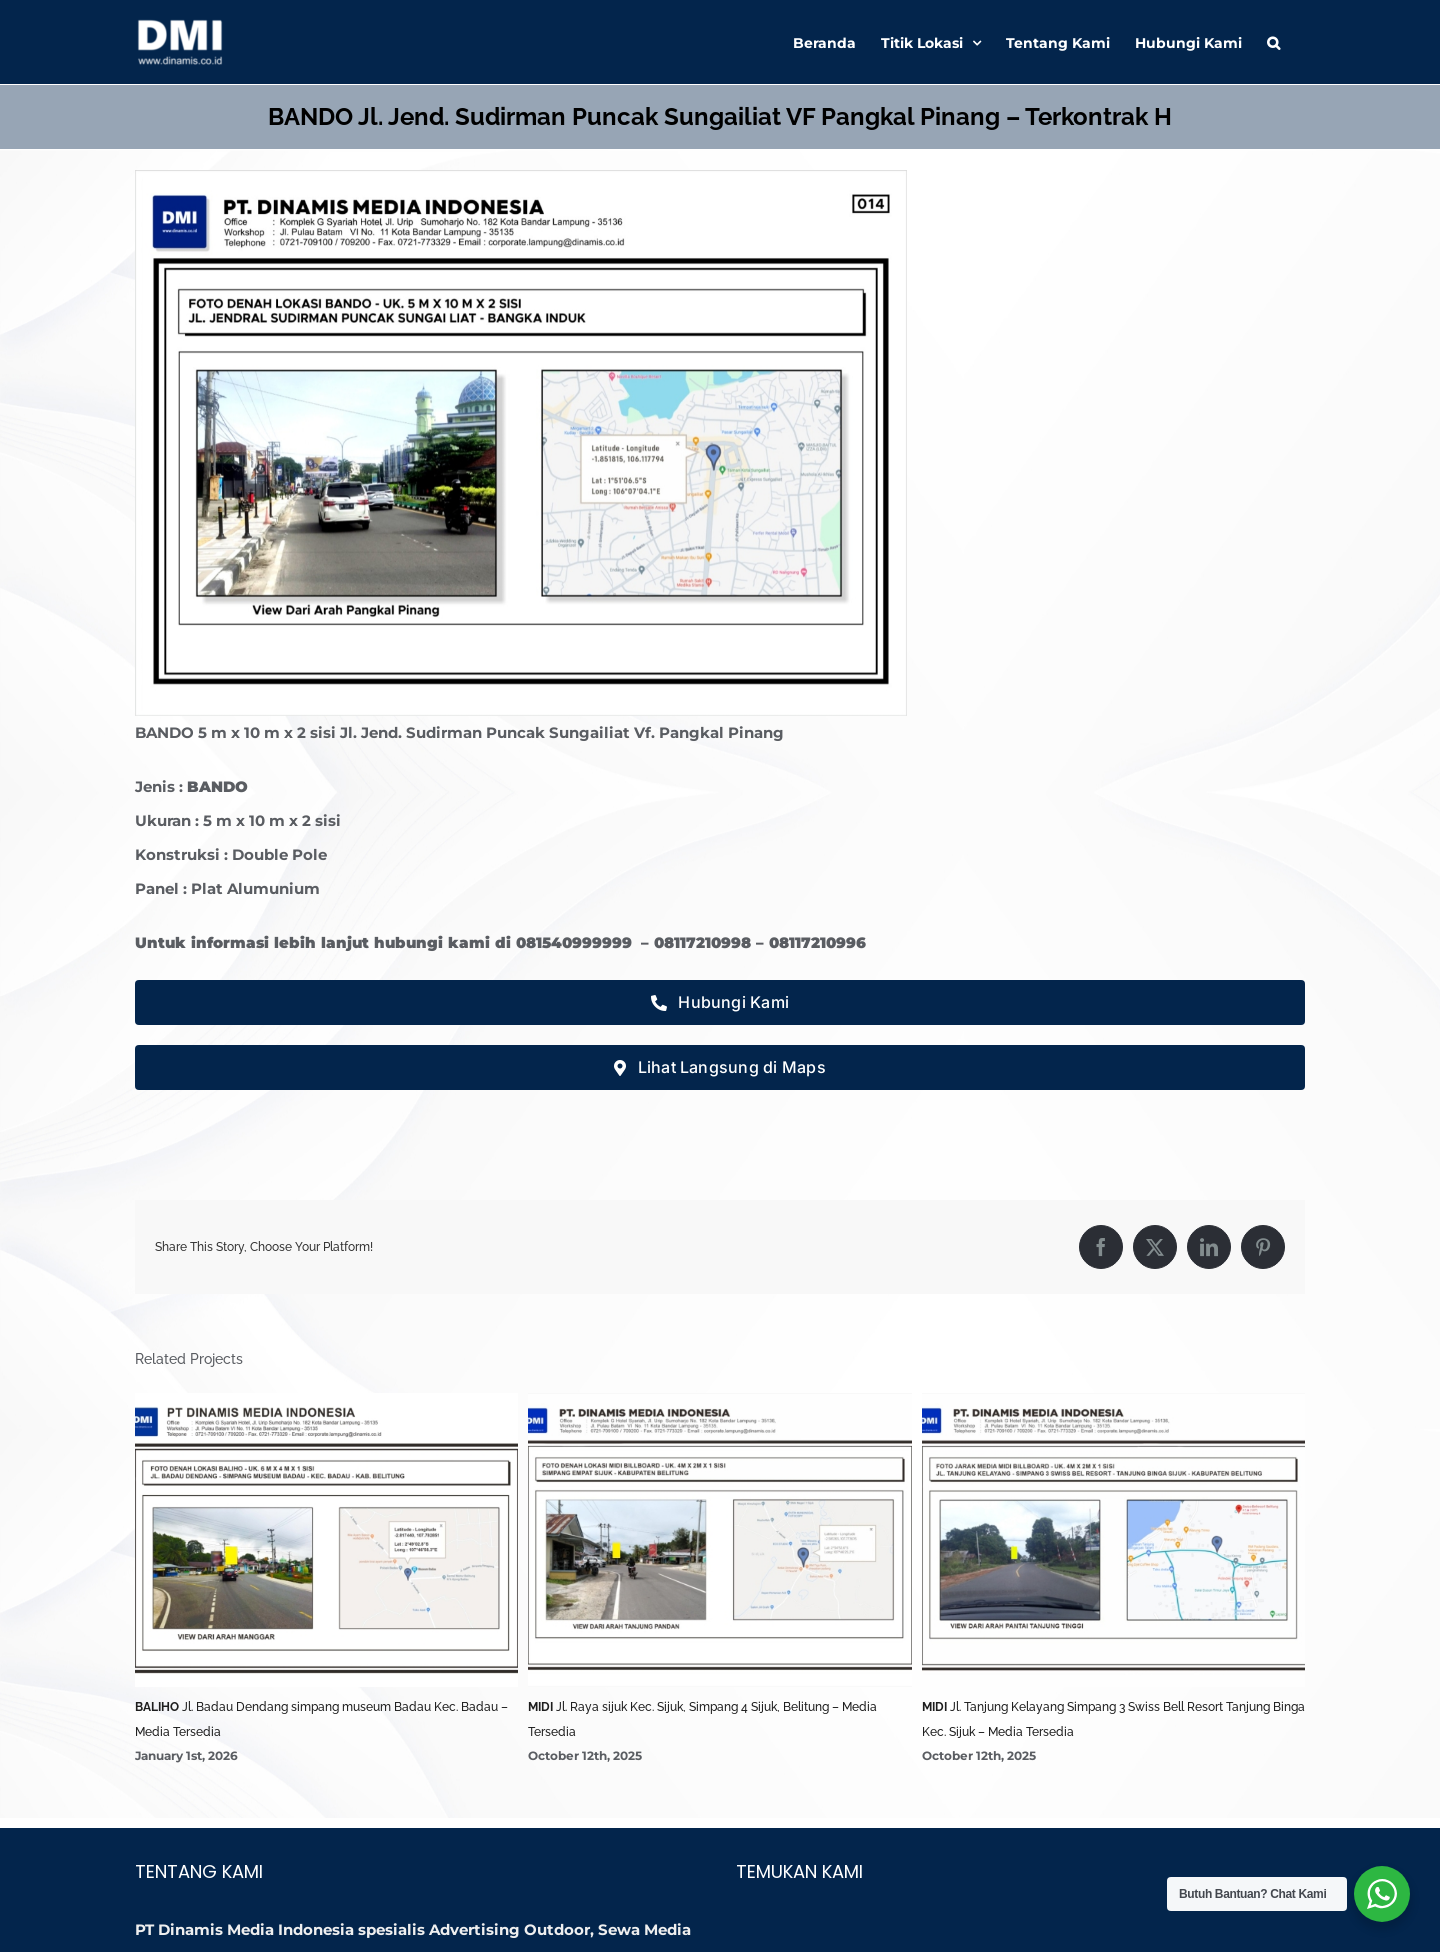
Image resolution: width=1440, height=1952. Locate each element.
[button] (1273, 42)
